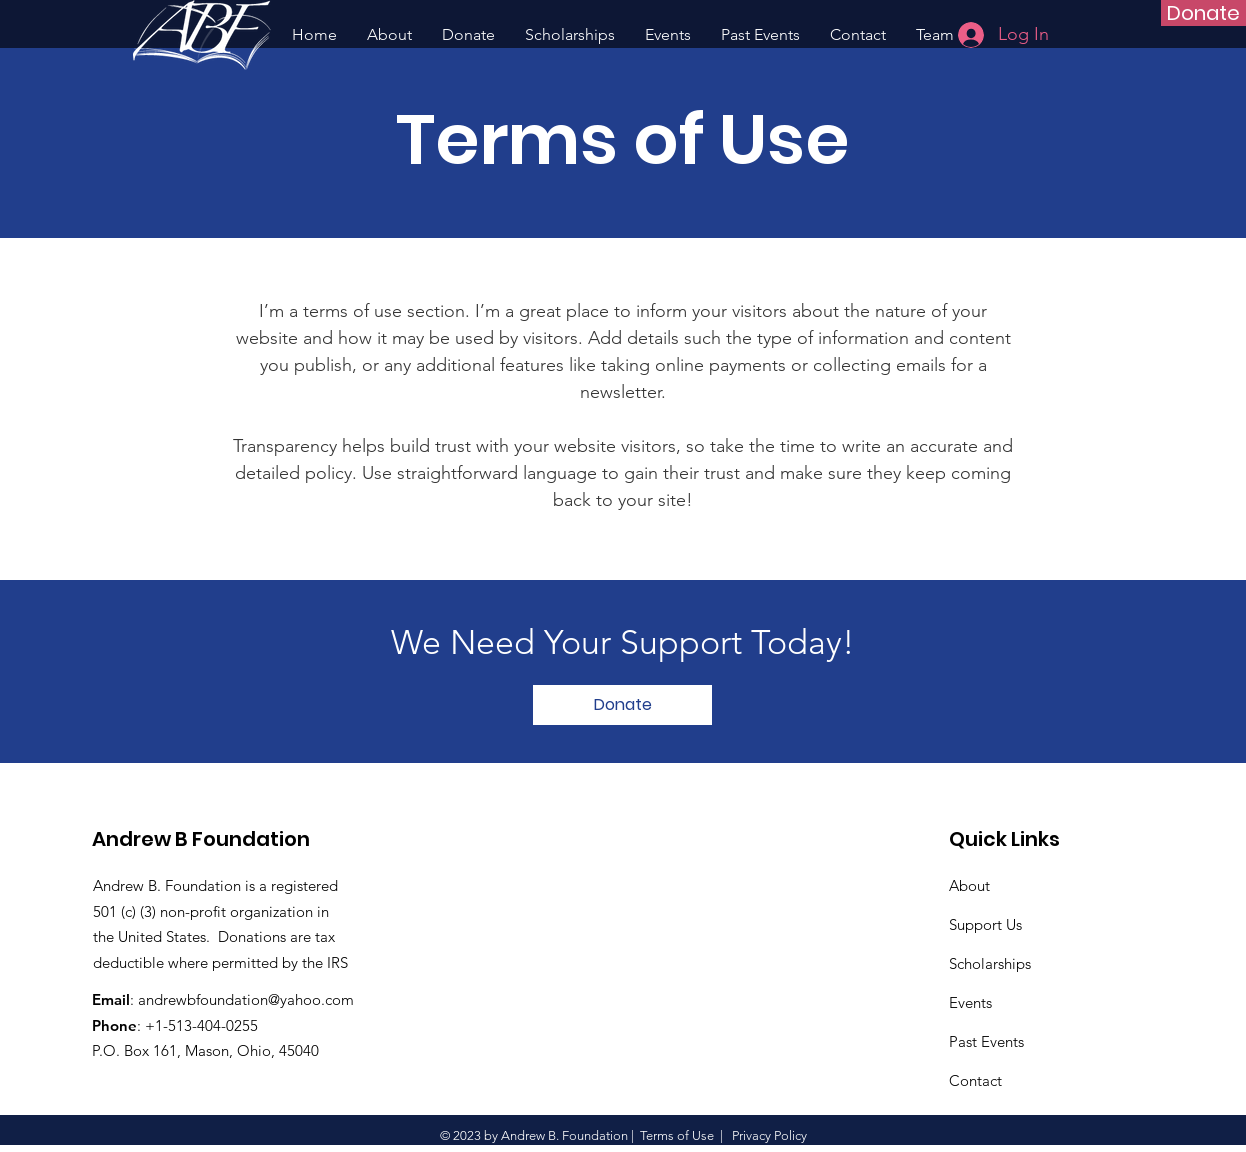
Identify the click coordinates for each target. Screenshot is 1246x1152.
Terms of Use (677, 1135)
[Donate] (1203, 13)
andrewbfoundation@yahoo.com (246, 999)
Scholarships (990, 963)
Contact (975, 1080)
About (969, 885)
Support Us (985, 924)
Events (970, 1002)
